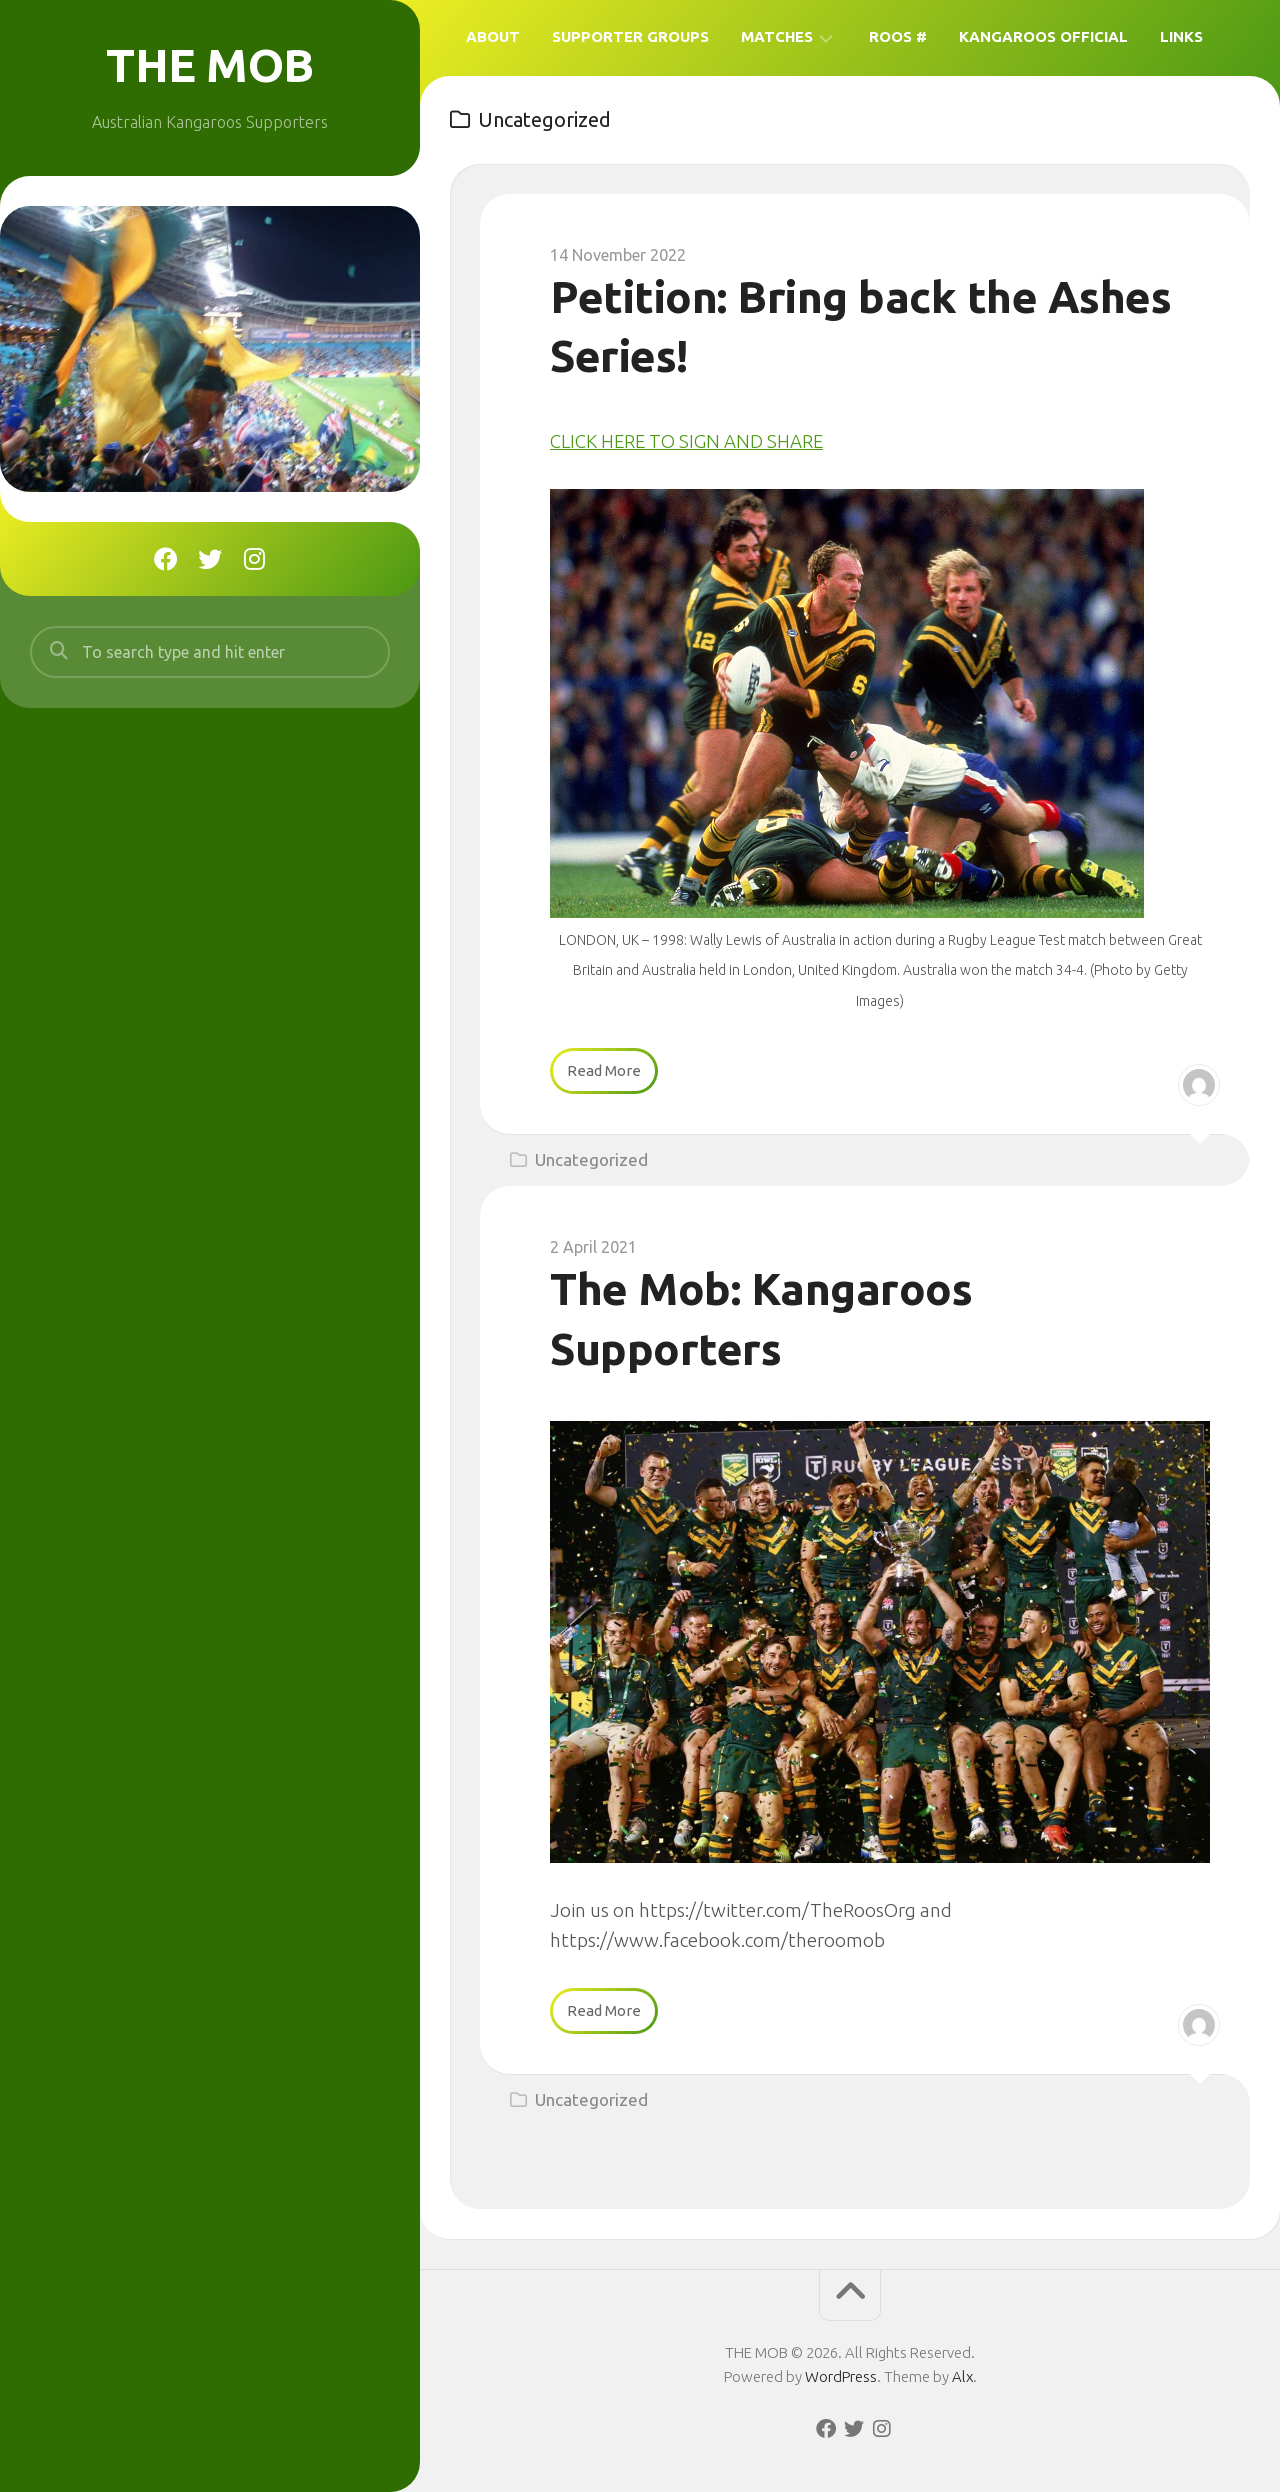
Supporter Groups (630, 36)
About (493, 36)
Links (1181, 36)
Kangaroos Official (1043, 36)
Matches (777, 36)
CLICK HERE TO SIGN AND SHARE (688, 441)
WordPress (841, 2375)
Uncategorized (591, 1159)
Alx (962, 2375)
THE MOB (210, 65)
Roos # (898, 36)
